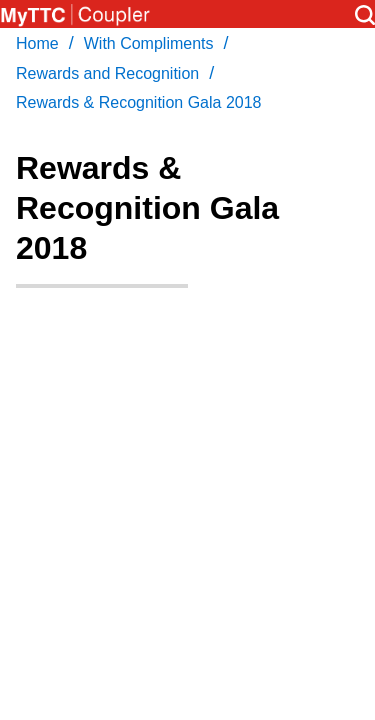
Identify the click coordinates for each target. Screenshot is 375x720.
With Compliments (149, 43)
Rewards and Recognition (107, 73)
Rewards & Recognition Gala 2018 (138, 102)
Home (37, 43)
